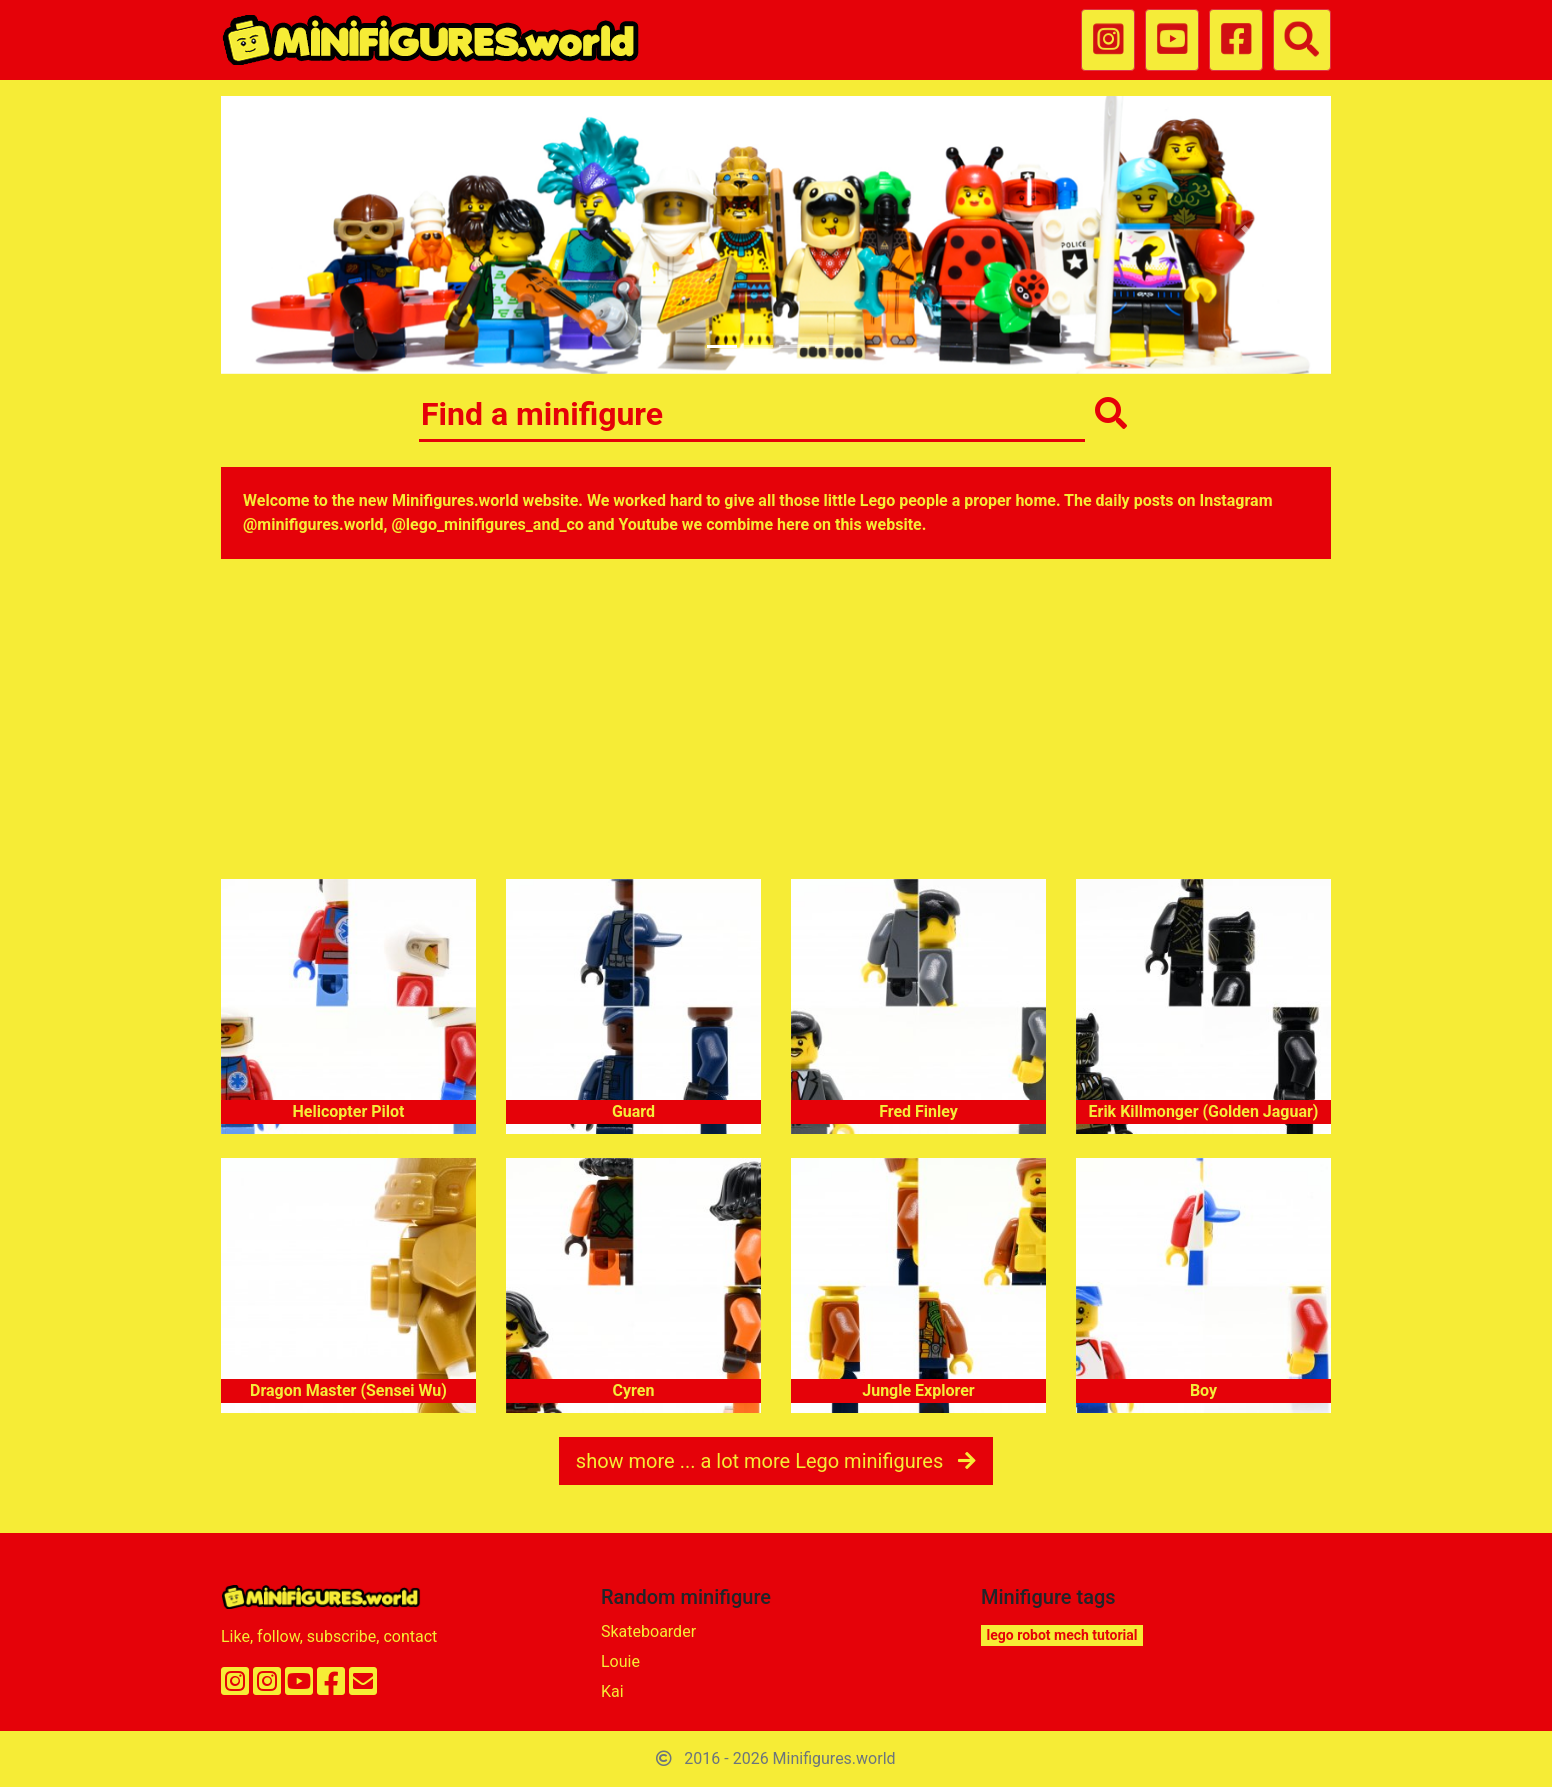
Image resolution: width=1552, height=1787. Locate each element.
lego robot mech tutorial (1062, 1635)
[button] (304, 235)
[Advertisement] (776, 723)
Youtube (647, 524)
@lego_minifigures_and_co (488, 524)
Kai (612, 1691)
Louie (620, 1661)
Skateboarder (648, 1631)
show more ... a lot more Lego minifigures (776, 1461)
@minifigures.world (313, 524)
